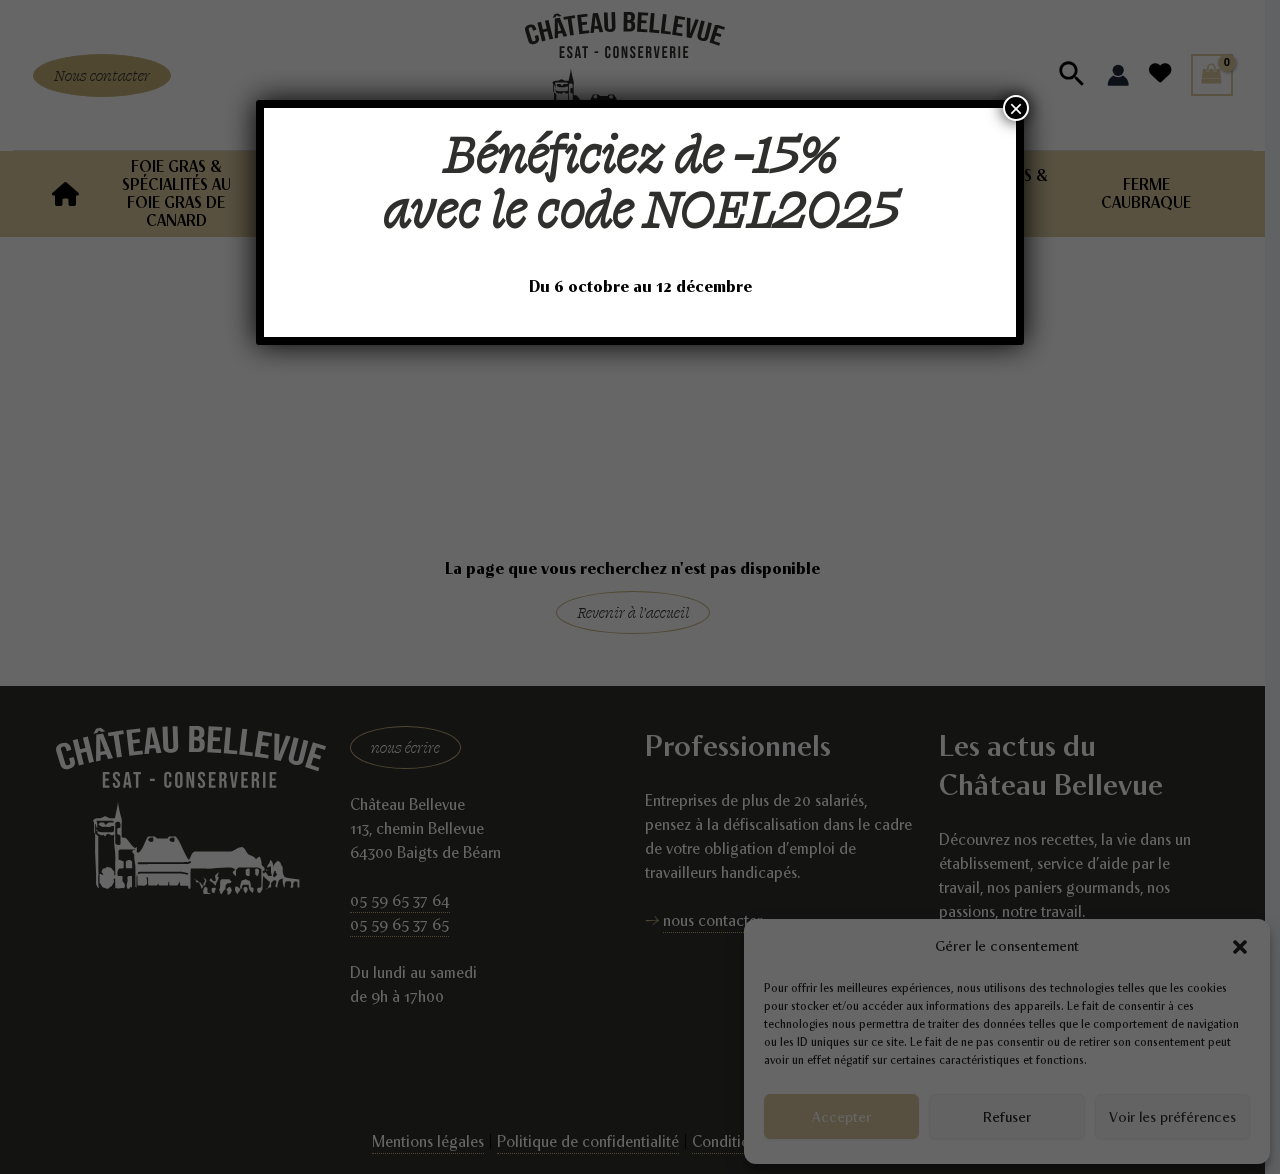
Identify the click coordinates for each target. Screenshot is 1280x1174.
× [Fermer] (1016, 108)
